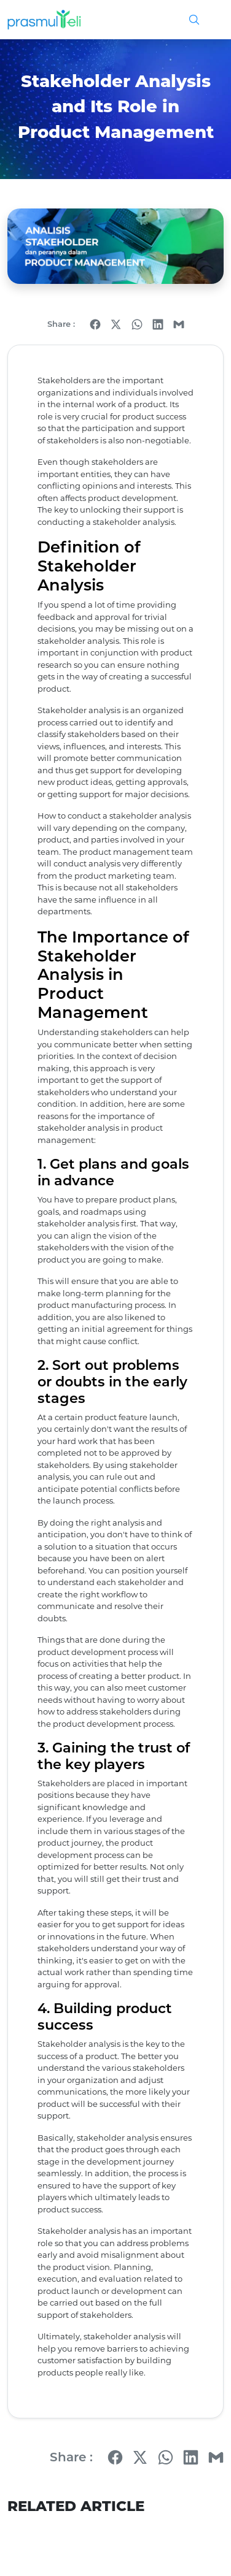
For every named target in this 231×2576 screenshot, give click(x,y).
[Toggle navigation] (210, 19)
